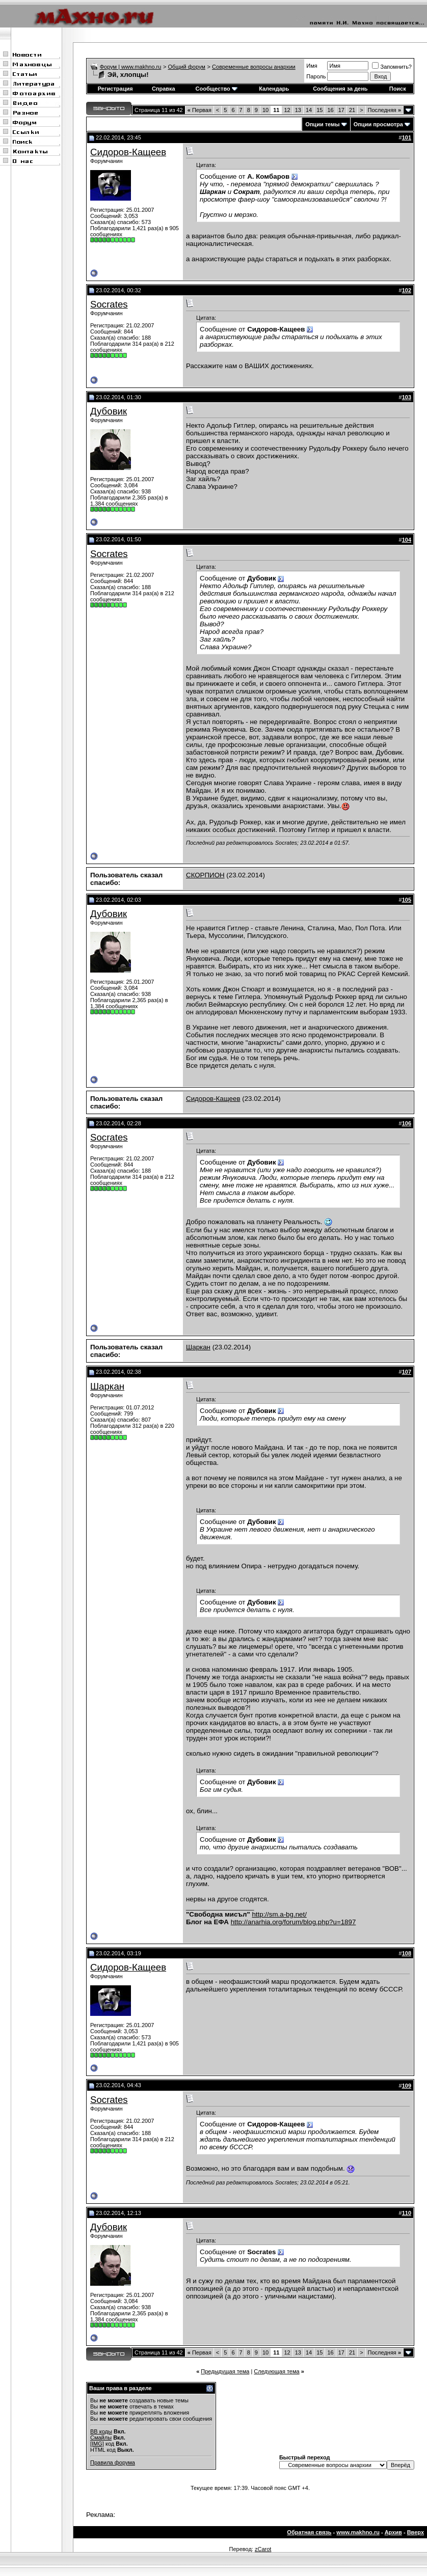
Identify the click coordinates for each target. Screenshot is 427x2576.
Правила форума (112, 2462)
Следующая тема (276, 2371)
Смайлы (101, 2437)
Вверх (415, 2532)
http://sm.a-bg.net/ (279, 1914)
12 (287, 110)
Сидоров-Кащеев (128, 152)
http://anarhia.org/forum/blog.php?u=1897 (293, 1922)
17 (341, 110)
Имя (311, 66)
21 (352, 110)
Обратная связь (309, 2532)
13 (298, 110)
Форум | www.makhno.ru (131, 67)
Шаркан (198, 1347)
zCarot (263, 2549)
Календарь (274, 89)
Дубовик (108, 411)
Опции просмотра (378, 124)
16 (330, 110)
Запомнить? (392, 67)
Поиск (397, 89)
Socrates (109, 304)
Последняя (384, 110)
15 (319, 110)
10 (265, 110)
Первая (199, 110)
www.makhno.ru (358, 2532)
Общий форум (186, 67)
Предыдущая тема (225, 2371)
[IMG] (97, 2444)
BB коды (101, 2431)
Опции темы (322, 124)
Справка (163, 89)
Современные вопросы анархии (254, 67)
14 (309, 110)
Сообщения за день (340, 89)
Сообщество (216, 89)
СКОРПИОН (205, 875)
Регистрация (115, 89)
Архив (393, 2532)
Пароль (316, 76)
